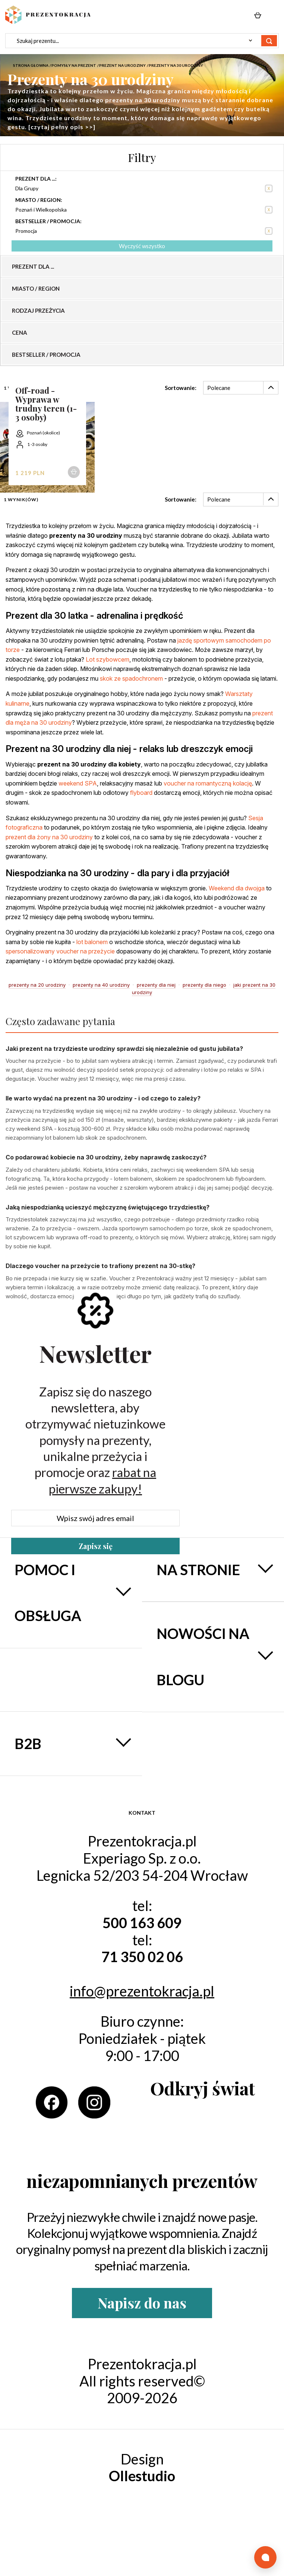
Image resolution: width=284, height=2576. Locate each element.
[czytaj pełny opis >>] (61, 126)
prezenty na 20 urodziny (37, 985)
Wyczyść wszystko (142, 246)
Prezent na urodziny (122, 65)
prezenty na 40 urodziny (101, 985)
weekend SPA (78, 783)
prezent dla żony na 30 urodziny (49, 837)
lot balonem (92, 942)
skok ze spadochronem (131, 678)
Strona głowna (30, 65)
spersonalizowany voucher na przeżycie (60, 951)
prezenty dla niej (156, 985)
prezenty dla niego (204, 985)
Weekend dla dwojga (237, 888)
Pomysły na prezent (73, 65)
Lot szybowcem (107, 659)
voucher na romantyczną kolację (208, 783)
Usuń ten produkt (268, 188)
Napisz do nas (142, 2302)
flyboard (141, 792)
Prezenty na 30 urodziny (176, 65)
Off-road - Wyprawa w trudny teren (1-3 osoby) (46, 404)
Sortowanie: (180, 387)
